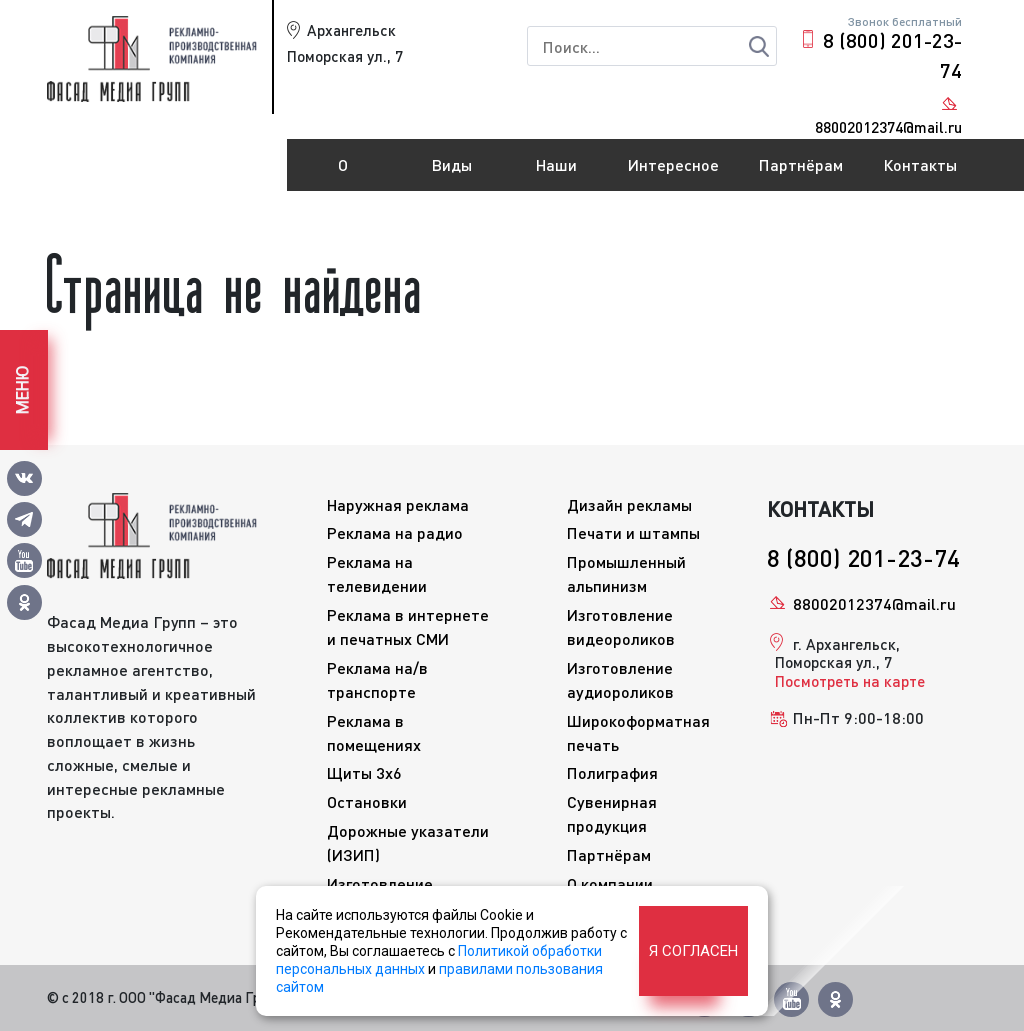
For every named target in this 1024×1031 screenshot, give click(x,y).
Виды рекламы (452, 173)
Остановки (367, 801)
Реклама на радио (395, 532)
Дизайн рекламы (629, 504)
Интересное (673, 164)
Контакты (920, 164)
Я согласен (693, 951)
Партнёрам (801, 164)
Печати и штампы (633, 532)
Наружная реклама (398, 504)
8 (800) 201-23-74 (892, 55)
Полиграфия (612, 772)
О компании (343, 173)
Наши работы (557, 173)
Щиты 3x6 (364, 772)
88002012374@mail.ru (874, 603)
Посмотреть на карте (850, 681)
